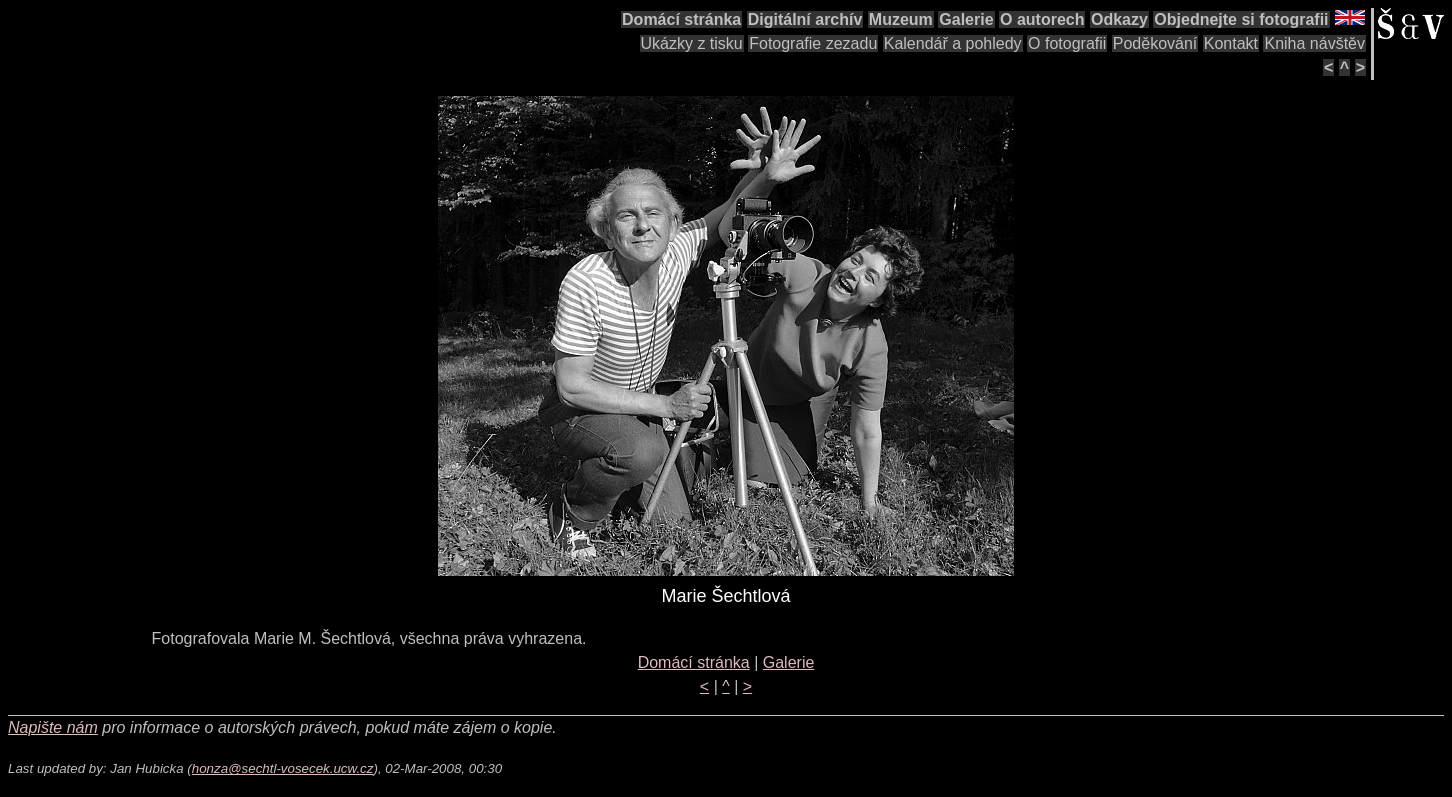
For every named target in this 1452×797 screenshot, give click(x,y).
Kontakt (1231, 43)
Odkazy (1119, 19)
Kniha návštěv (1314, 43)
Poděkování (1155, 43)
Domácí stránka (681, 19)
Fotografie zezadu (813, 43)
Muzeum (901, 19)
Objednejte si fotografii (1241, 19)
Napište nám (53, 727)
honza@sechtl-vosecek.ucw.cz (283, 768)
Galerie (966, 19)
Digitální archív (805, 19)
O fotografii (1067, 43)
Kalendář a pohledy (953, 43)
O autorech (1042, 19)
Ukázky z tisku (692, 43)
